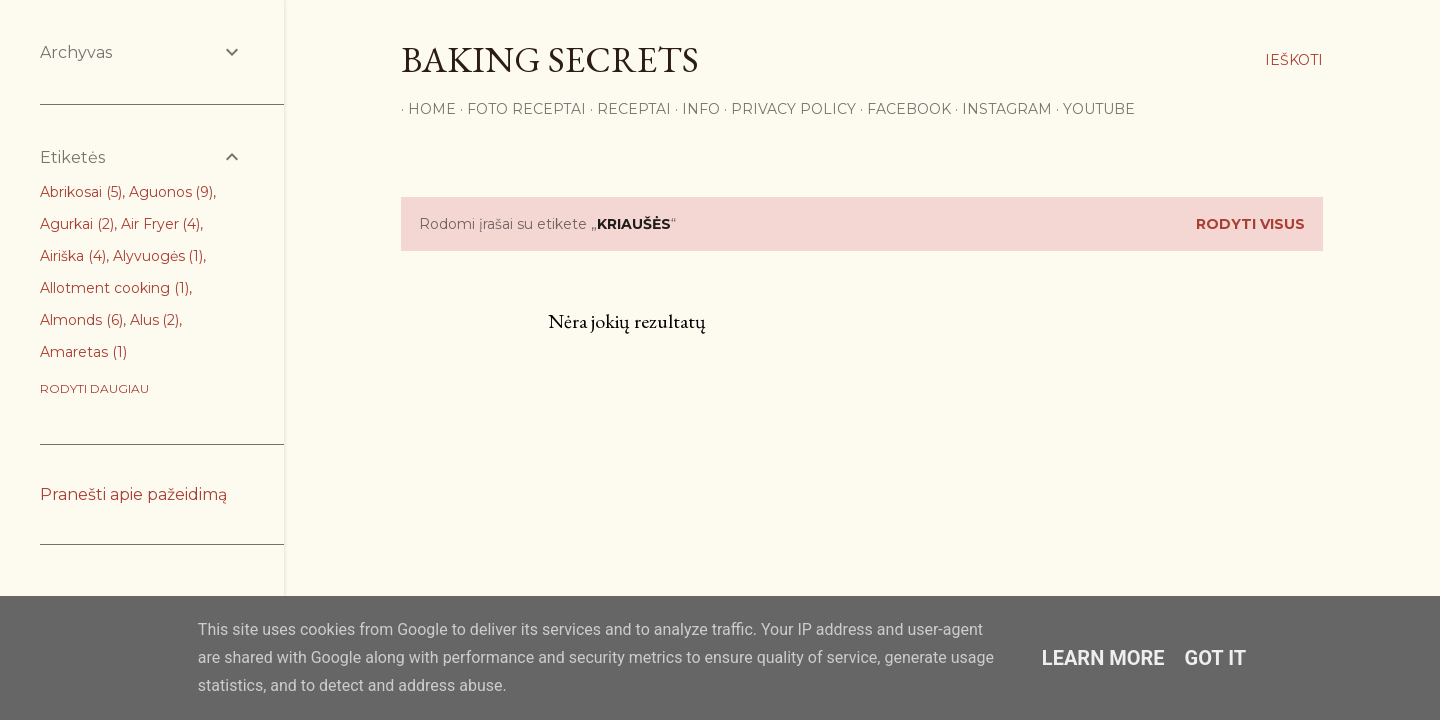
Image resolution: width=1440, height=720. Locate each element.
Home (425, 109)
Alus (155, 320)
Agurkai (77, 224)
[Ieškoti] (1294, 60)
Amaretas (83, 352)
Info (694, 109)
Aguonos (171, 192)
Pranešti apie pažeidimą (133, 494)
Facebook (902, 109)
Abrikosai (81, 192)
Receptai (627, 109)
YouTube (1092, 109)
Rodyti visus (1250, 224)
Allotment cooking (114, 288)
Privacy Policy (786, 109)
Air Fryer (161, 224)
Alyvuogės (158, 256)
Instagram (1000, 109)
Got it (1216, 658)
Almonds (81, 320)
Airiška (73, 256)
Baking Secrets (550, 59)
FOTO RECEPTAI (519, 109)
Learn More (1103, 658)
